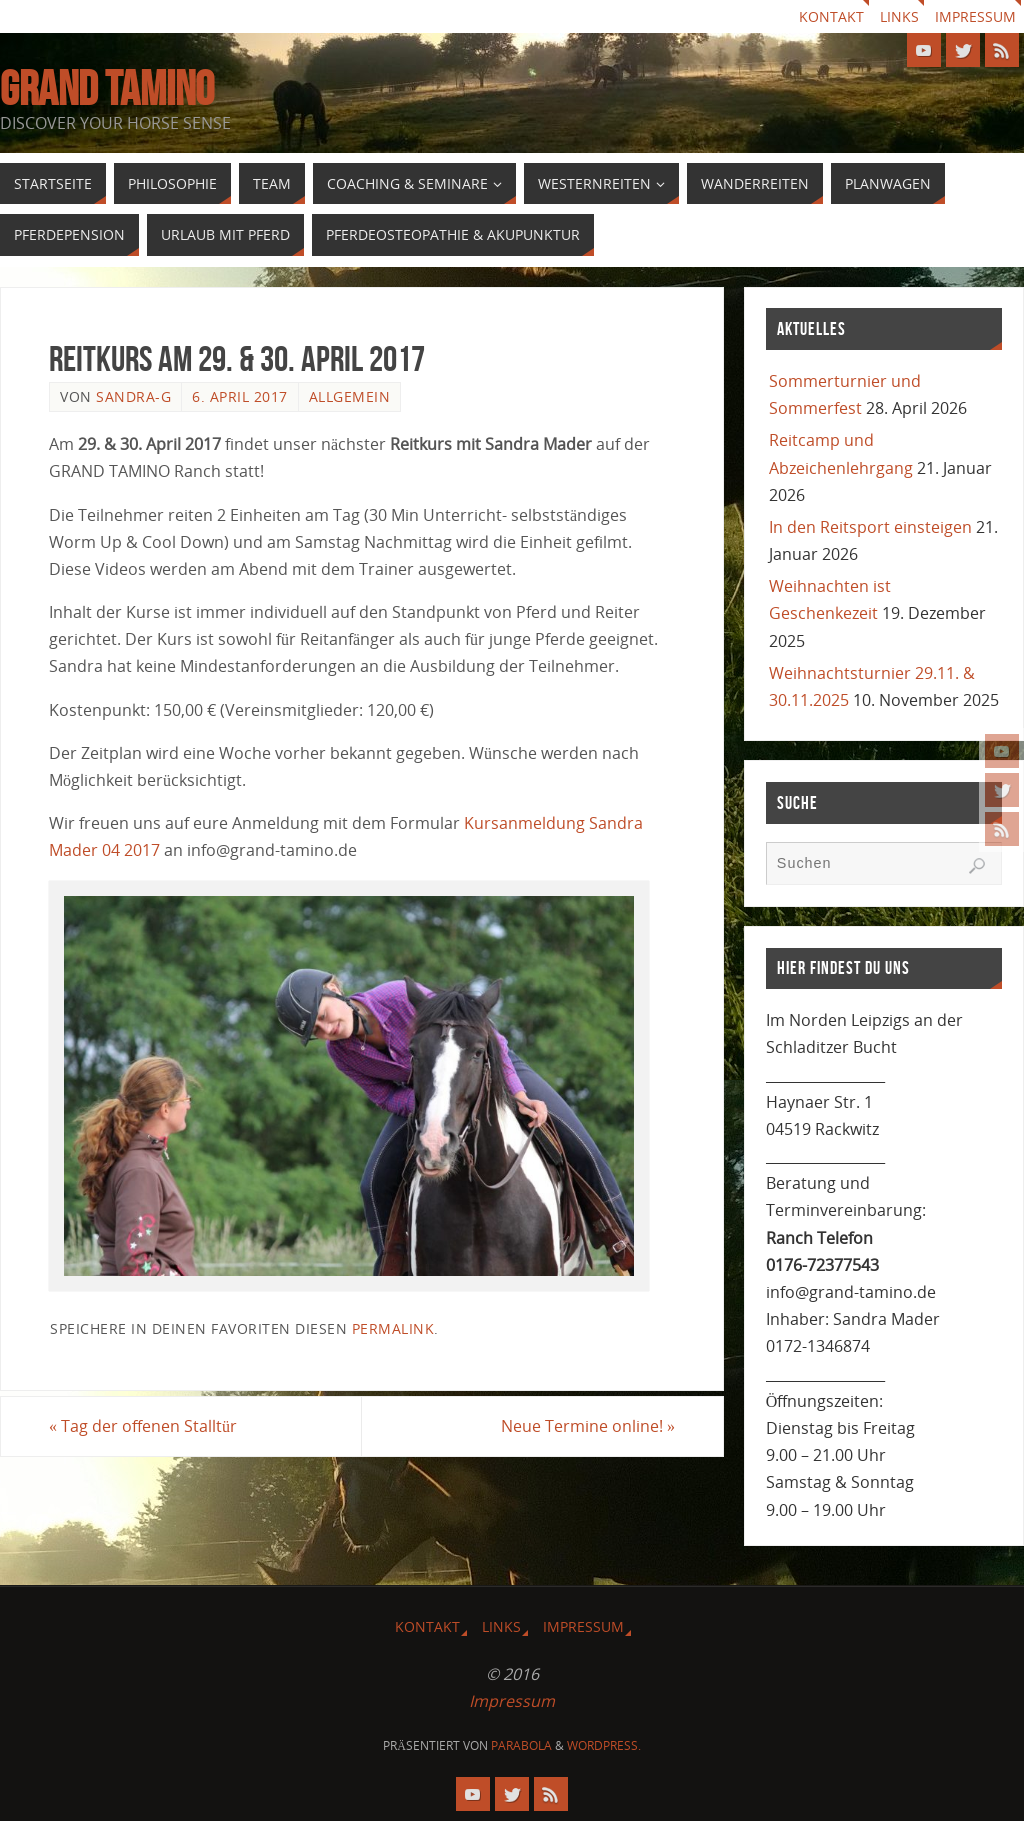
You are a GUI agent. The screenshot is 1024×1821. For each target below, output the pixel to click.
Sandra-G (133, 396)
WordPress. (604, 1745)
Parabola (521, 1745)
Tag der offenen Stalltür (143, 1426)
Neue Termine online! (588, 1426)
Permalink (393, 1328)
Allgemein (350, 396)
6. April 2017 (240, 396)
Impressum (975, 16)
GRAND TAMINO (107, 89)
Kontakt (831, 16)
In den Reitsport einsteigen (870, 527)
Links (899, 16)
